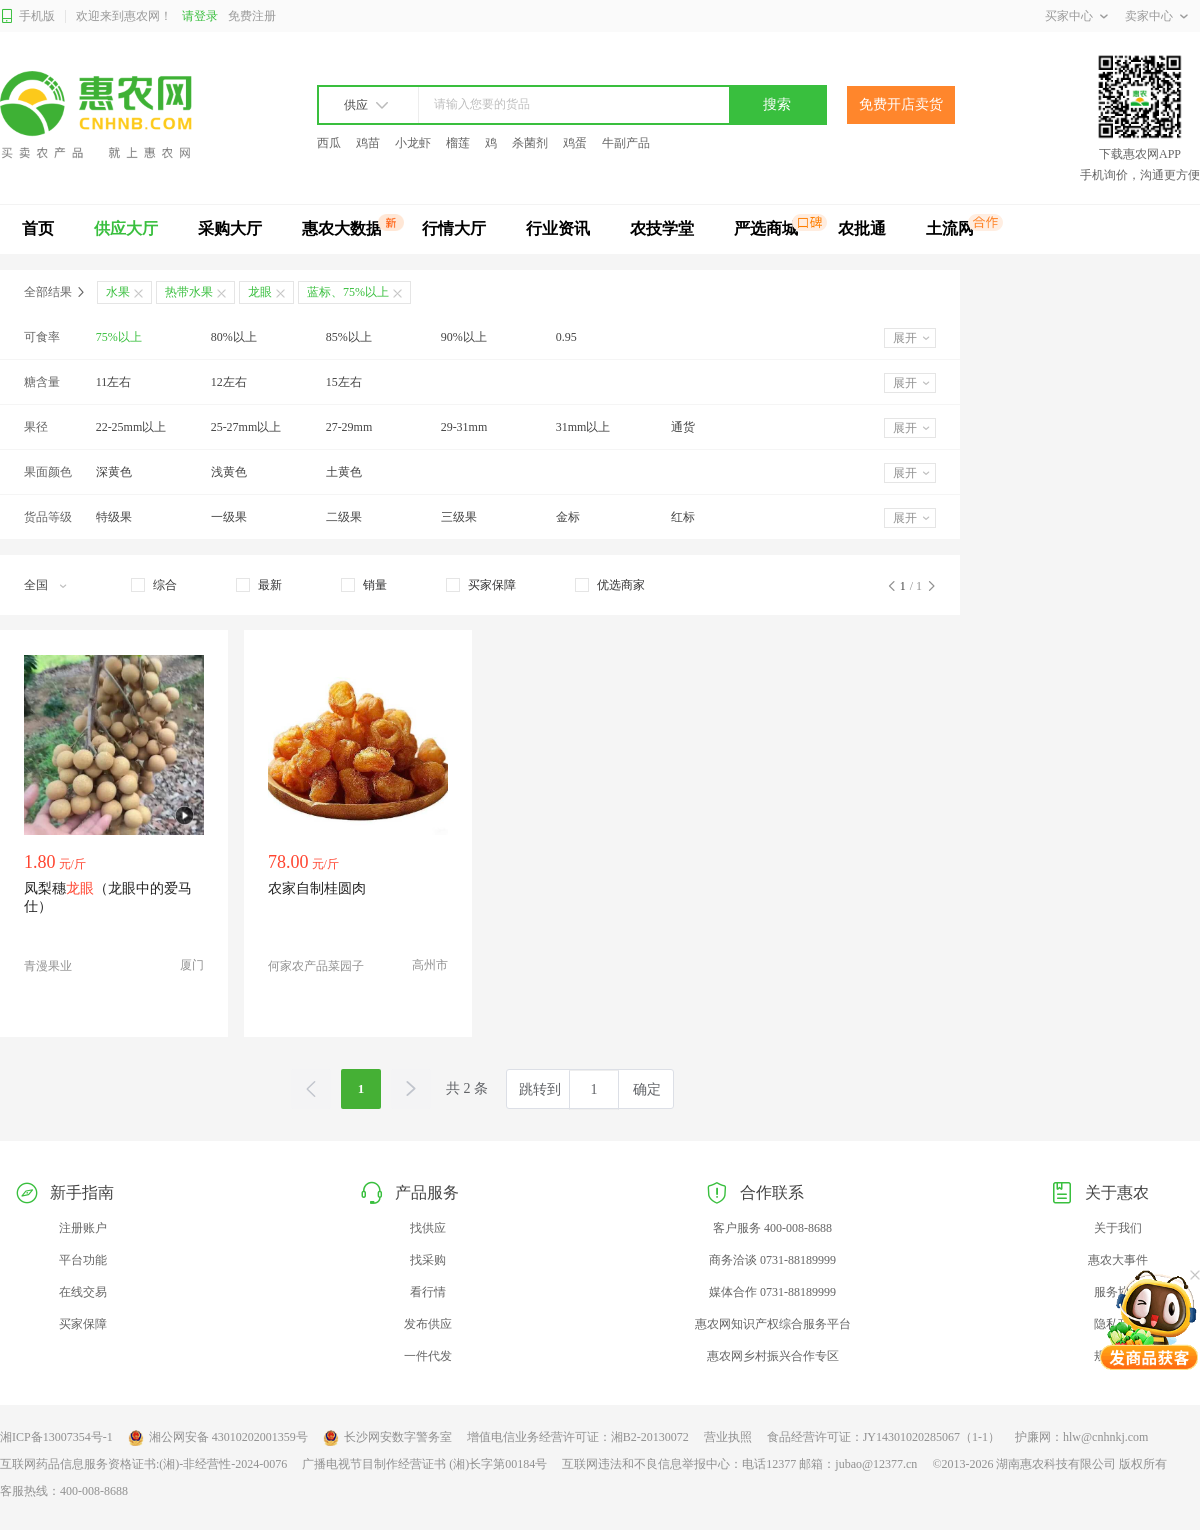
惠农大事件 (1118, 1260)
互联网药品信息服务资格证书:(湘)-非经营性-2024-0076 (143, 1464)
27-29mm (349, 427)
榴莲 (458, 143)
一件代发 (428, 1356)
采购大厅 (230, 228)
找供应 (428, 1228)
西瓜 (329, 143)
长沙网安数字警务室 (387, 1438)
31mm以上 (583, 427)
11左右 (114, 382)
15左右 (344, 382)
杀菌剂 (530, 143)
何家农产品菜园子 (316, 966)
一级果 (229, 517)
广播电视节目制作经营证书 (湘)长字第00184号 (424, 1464)
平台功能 (83, 1260)
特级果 (114, 517)
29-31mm (464, 427)
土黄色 (344, 472)
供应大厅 (126, 228)
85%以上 (349, 337)
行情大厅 (454, 228)
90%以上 (464, 337)
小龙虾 (413, 143)
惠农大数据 (342, 228)
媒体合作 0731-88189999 (772, 1292)
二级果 (344, 517)
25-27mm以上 (246, 427)
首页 (38, 228)
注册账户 (83, 1228)
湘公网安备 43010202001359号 (218, 1438)
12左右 (229, 382)
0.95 (566, 337)
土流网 (950, 228)
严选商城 (766, 228)
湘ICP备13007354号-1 (56, 1437)
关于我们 (1118, 1228)
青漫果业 (48, 966)
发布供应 (428, 1324)
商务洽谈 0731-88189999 (772, 1260)
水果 (118, 292)
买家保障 (83, 1324)
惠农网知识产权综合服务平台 (773, 1324)
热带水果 (189, 292)
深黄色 (114, 472)
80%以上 (234, 337)
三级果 (459, 517)
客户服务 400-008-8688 (772, 1228)
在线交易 (83, 1292)
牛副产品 (626, 143)
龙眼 (260, 292)
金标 (568, 517)
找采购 (428, 1260)
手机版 (27, 16)
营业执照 (728, 1437)
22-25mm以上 (131, 427)
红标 (683, 517)
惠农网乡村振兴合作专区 (773, 1356)
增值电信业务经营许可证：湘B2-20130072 (578, 1437)
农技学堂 (662, 228)
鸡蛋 (575, 143)
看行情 (428, 1292)
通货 (683, 427)
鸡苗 (368, 143)
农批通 (862, 228)
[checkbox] (154, 585)
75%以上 (119, 337)
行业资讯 (558, 228)
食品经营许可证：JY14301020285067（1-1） (883, 1437)
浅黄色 (229, 472)
